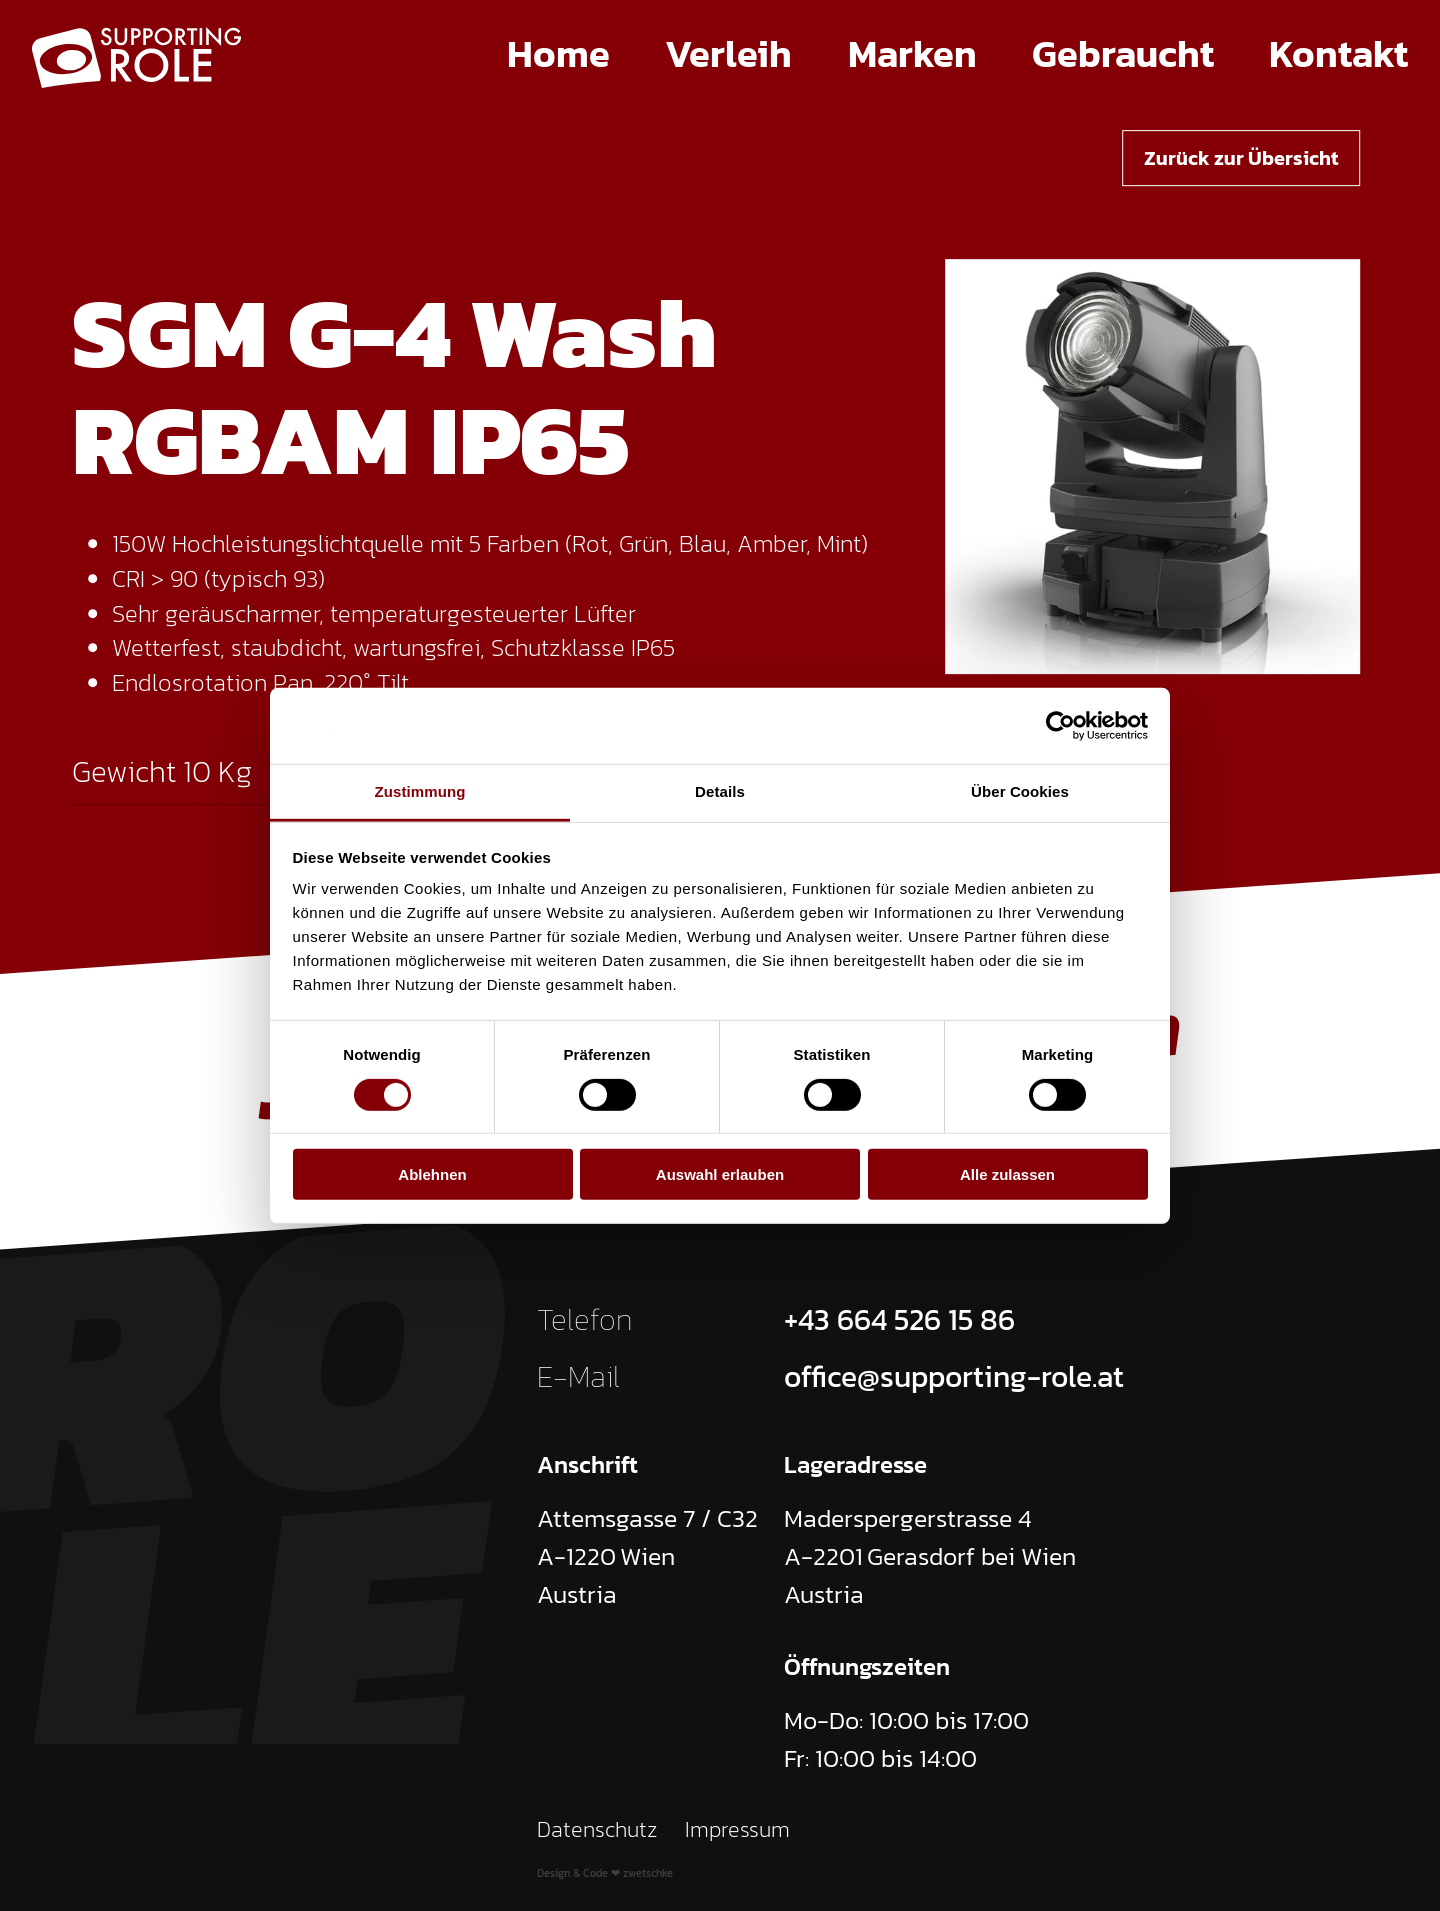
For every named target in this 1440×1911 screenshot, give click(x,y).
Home (558, 54)
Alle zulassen (1007, 1174)
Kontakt (1338, 54)
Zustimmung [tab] (420, 791)
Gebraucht (1123, 54)
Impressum (737, 1829)
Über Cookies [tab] (1020, 791)
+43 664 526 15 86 (899, 1319)
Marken (912, 54)
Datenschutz (597, 1829)
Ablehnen (432, 1174)
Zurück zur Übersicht (1241, 158)
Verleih (728, 54)
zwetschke (648, 1873)
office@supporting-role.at (954, 1376)
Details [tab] (720, 791)
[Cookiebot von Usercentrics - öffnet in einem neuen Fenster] (1060, 726)
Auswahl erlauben (720, 1174)
